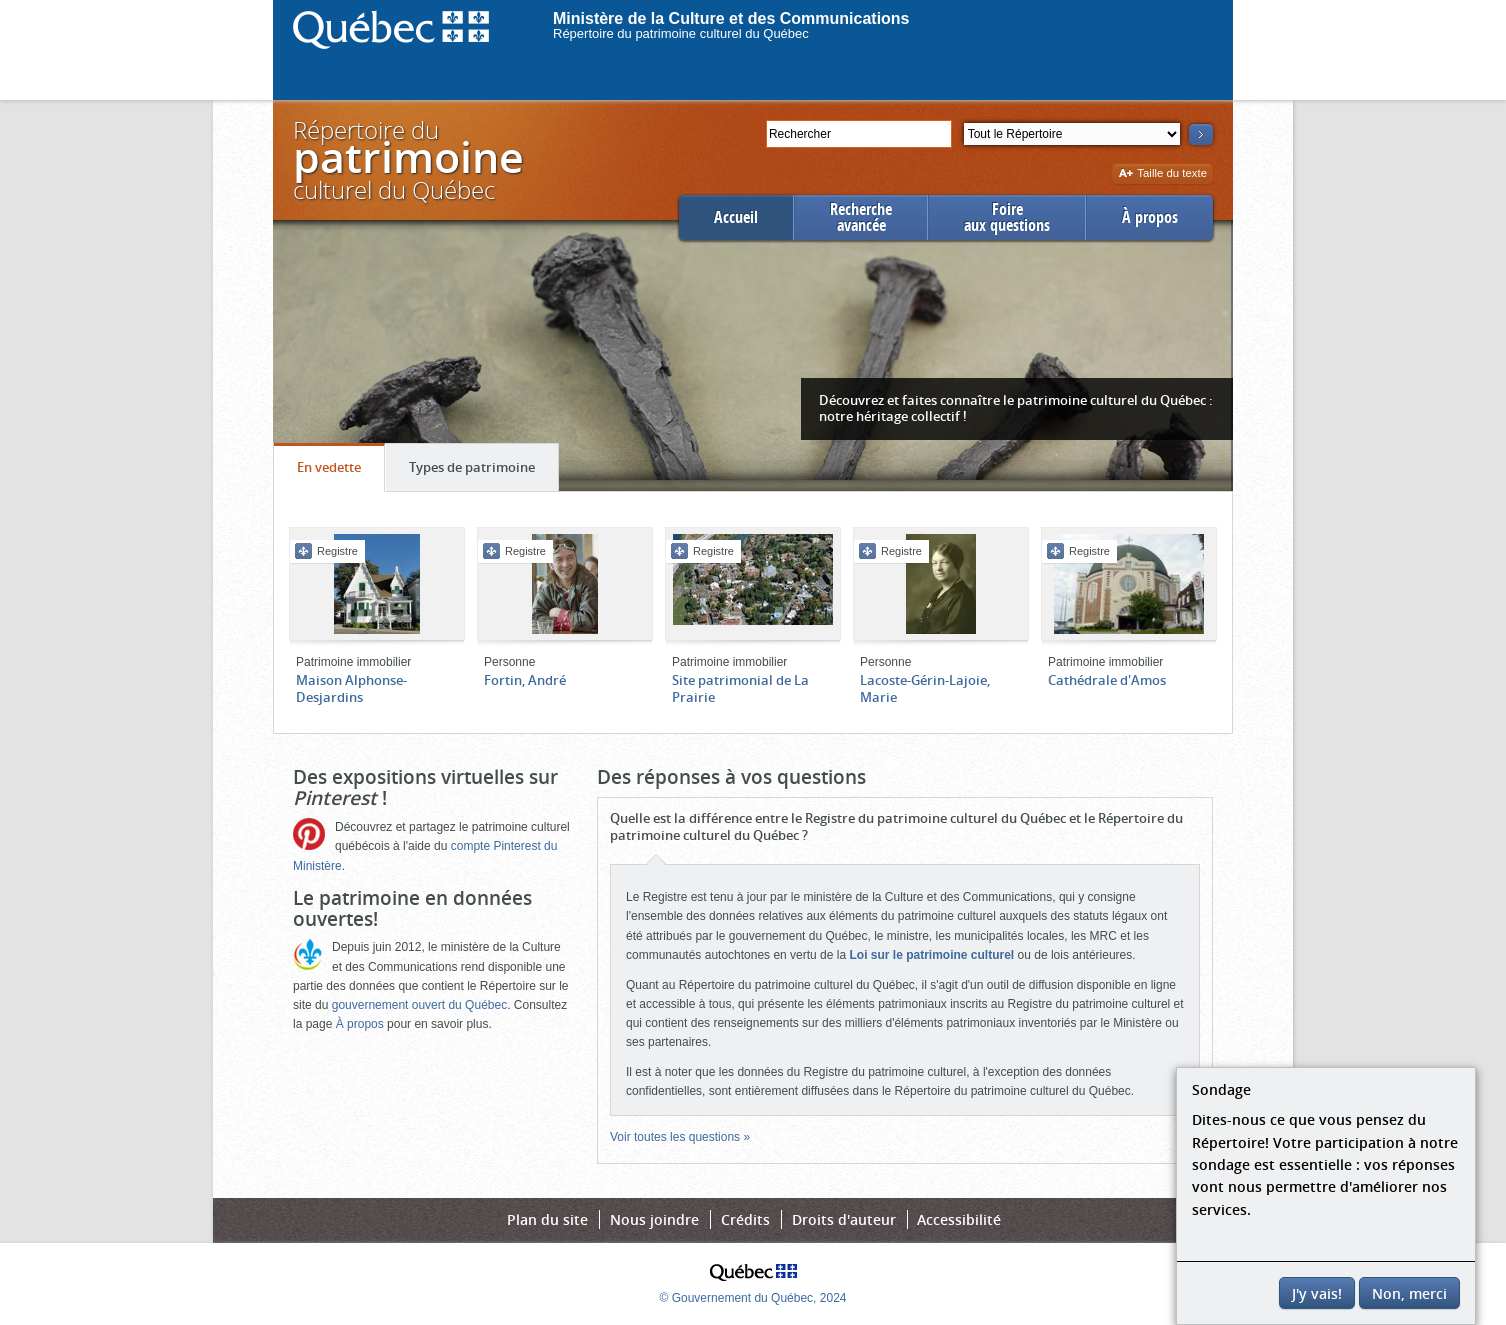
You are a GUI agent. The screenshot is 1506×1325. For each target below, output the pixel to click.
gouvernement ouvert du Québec (419, 1005)
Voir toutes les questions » (680, 1137)
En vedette (340, 472)
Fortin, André (525, 680)
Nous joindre (654, 1219)
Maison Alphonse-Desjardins (351, 688)
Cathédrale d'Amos (1107, 680)
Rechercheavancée (861, 217)
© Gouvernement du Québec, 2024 (753, 1298)
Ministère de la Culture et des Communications (731, 18)
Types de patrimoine (483, 472)
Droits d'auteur (844, 1219)
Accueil (736, 217)
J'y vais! (1317, 1293)
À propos (1150, 217)
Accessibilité (959, 1219)
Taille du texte (1162, 174)
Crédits (745, 1219)
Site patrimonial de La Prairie (740, 688)
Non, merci (1409, 1293)
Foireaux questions (1007, 217)
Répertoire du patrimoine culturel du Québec (681, 33)
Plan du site (547, 1219)
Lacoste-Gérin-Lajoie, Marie (925, 688)
